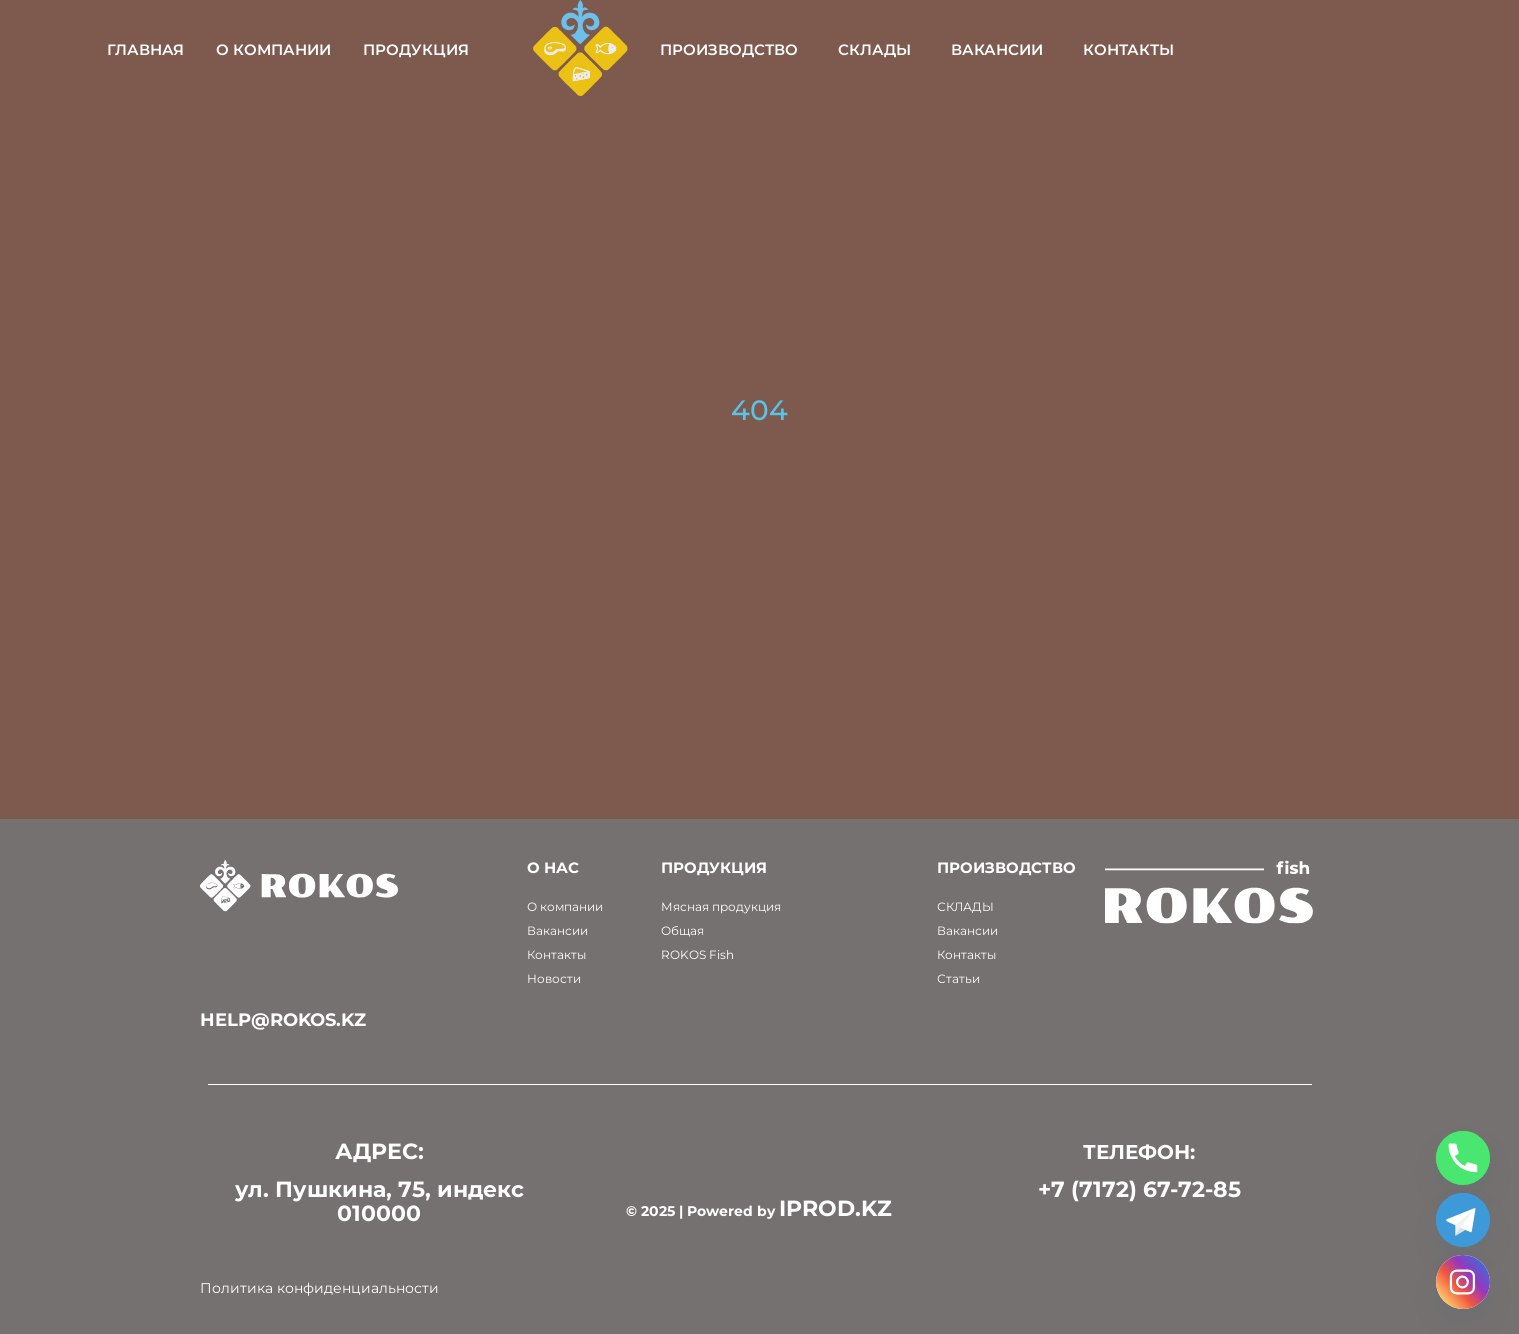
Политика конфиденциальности (319, 1288)
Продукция (550, 49)
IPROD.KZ (835, 1208)
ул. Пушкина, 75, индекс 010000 (379, 1201)
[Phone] (1463, 1158)
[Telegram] (1463, 1220)
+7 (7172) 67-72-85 (1139, 1189)
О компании (407, 49)
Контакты (1263, 49)
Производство (864, 49)
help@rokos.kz (283, 1020)
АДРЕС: (379, 1151)
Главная (279, 49)
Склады (1009, 49)
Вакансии (1132, 49)
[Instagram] (1463, 1282)
